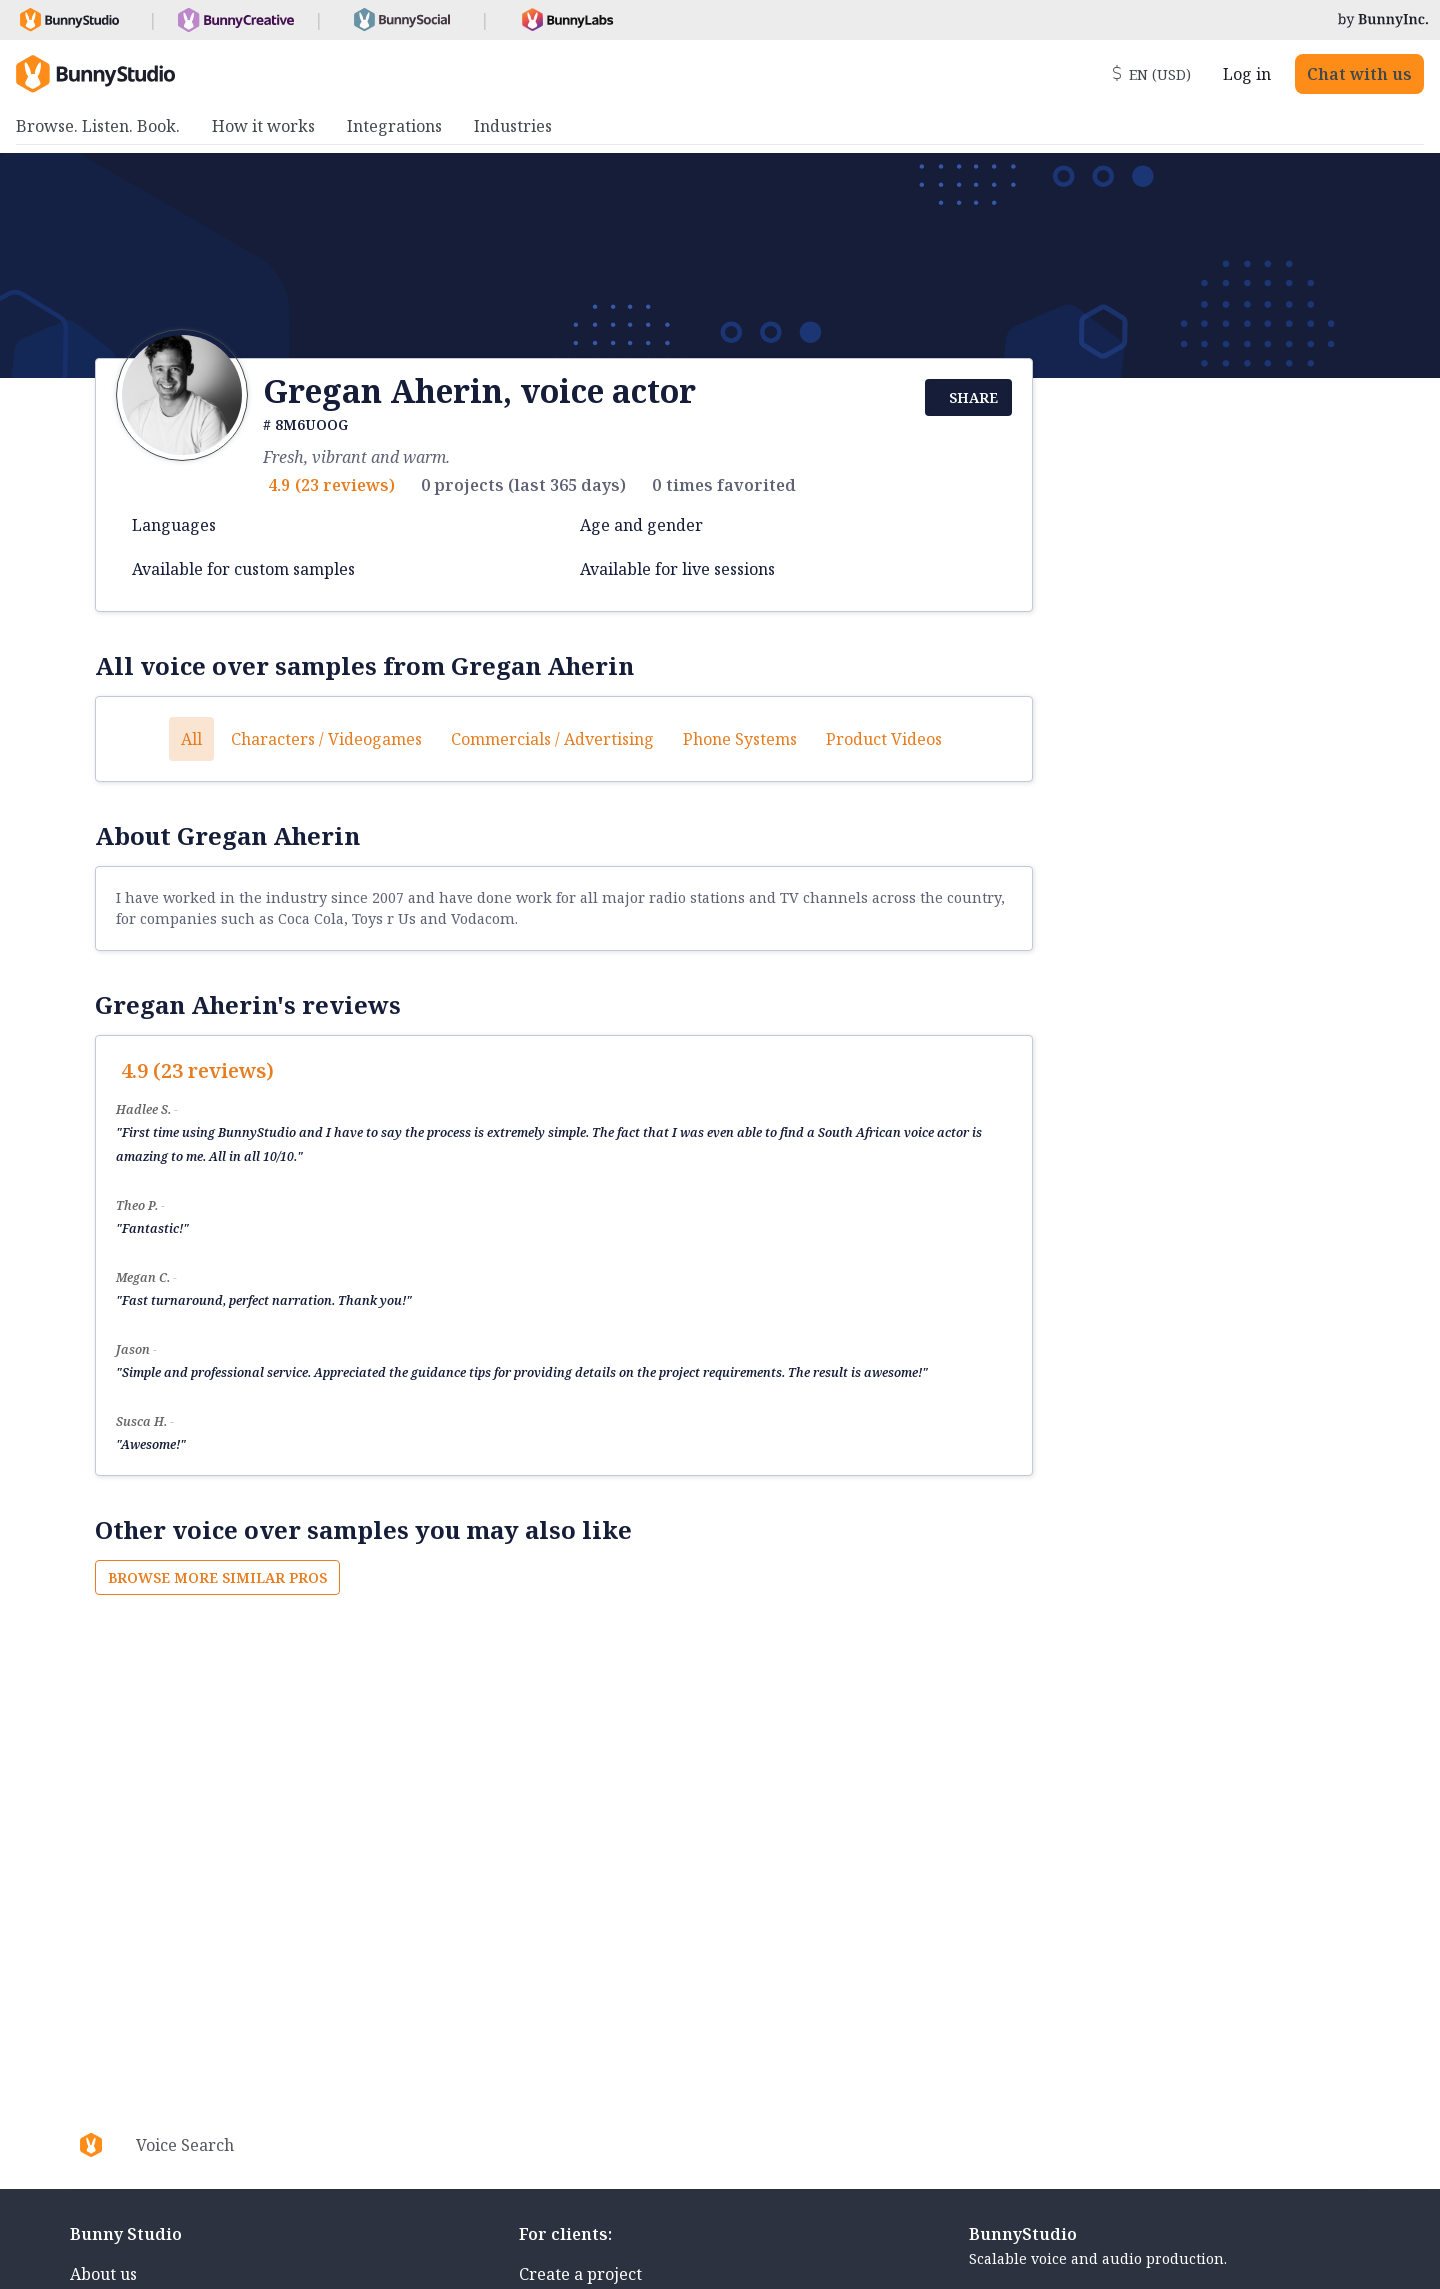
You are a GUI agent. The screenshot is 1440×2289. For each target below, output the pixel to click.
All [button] (191, 739)
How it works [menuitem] (263, 126)
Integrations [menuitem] (394, 126)
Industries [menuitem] (513, 126)
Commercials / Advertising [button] (552, 739)
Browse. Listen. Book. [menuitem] (98, 126)
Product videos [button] (884, 739)
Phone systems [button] (740, 739)
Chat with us (1359, 74)
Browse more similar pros (217, 1577)
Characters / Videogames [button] (326, 739)
